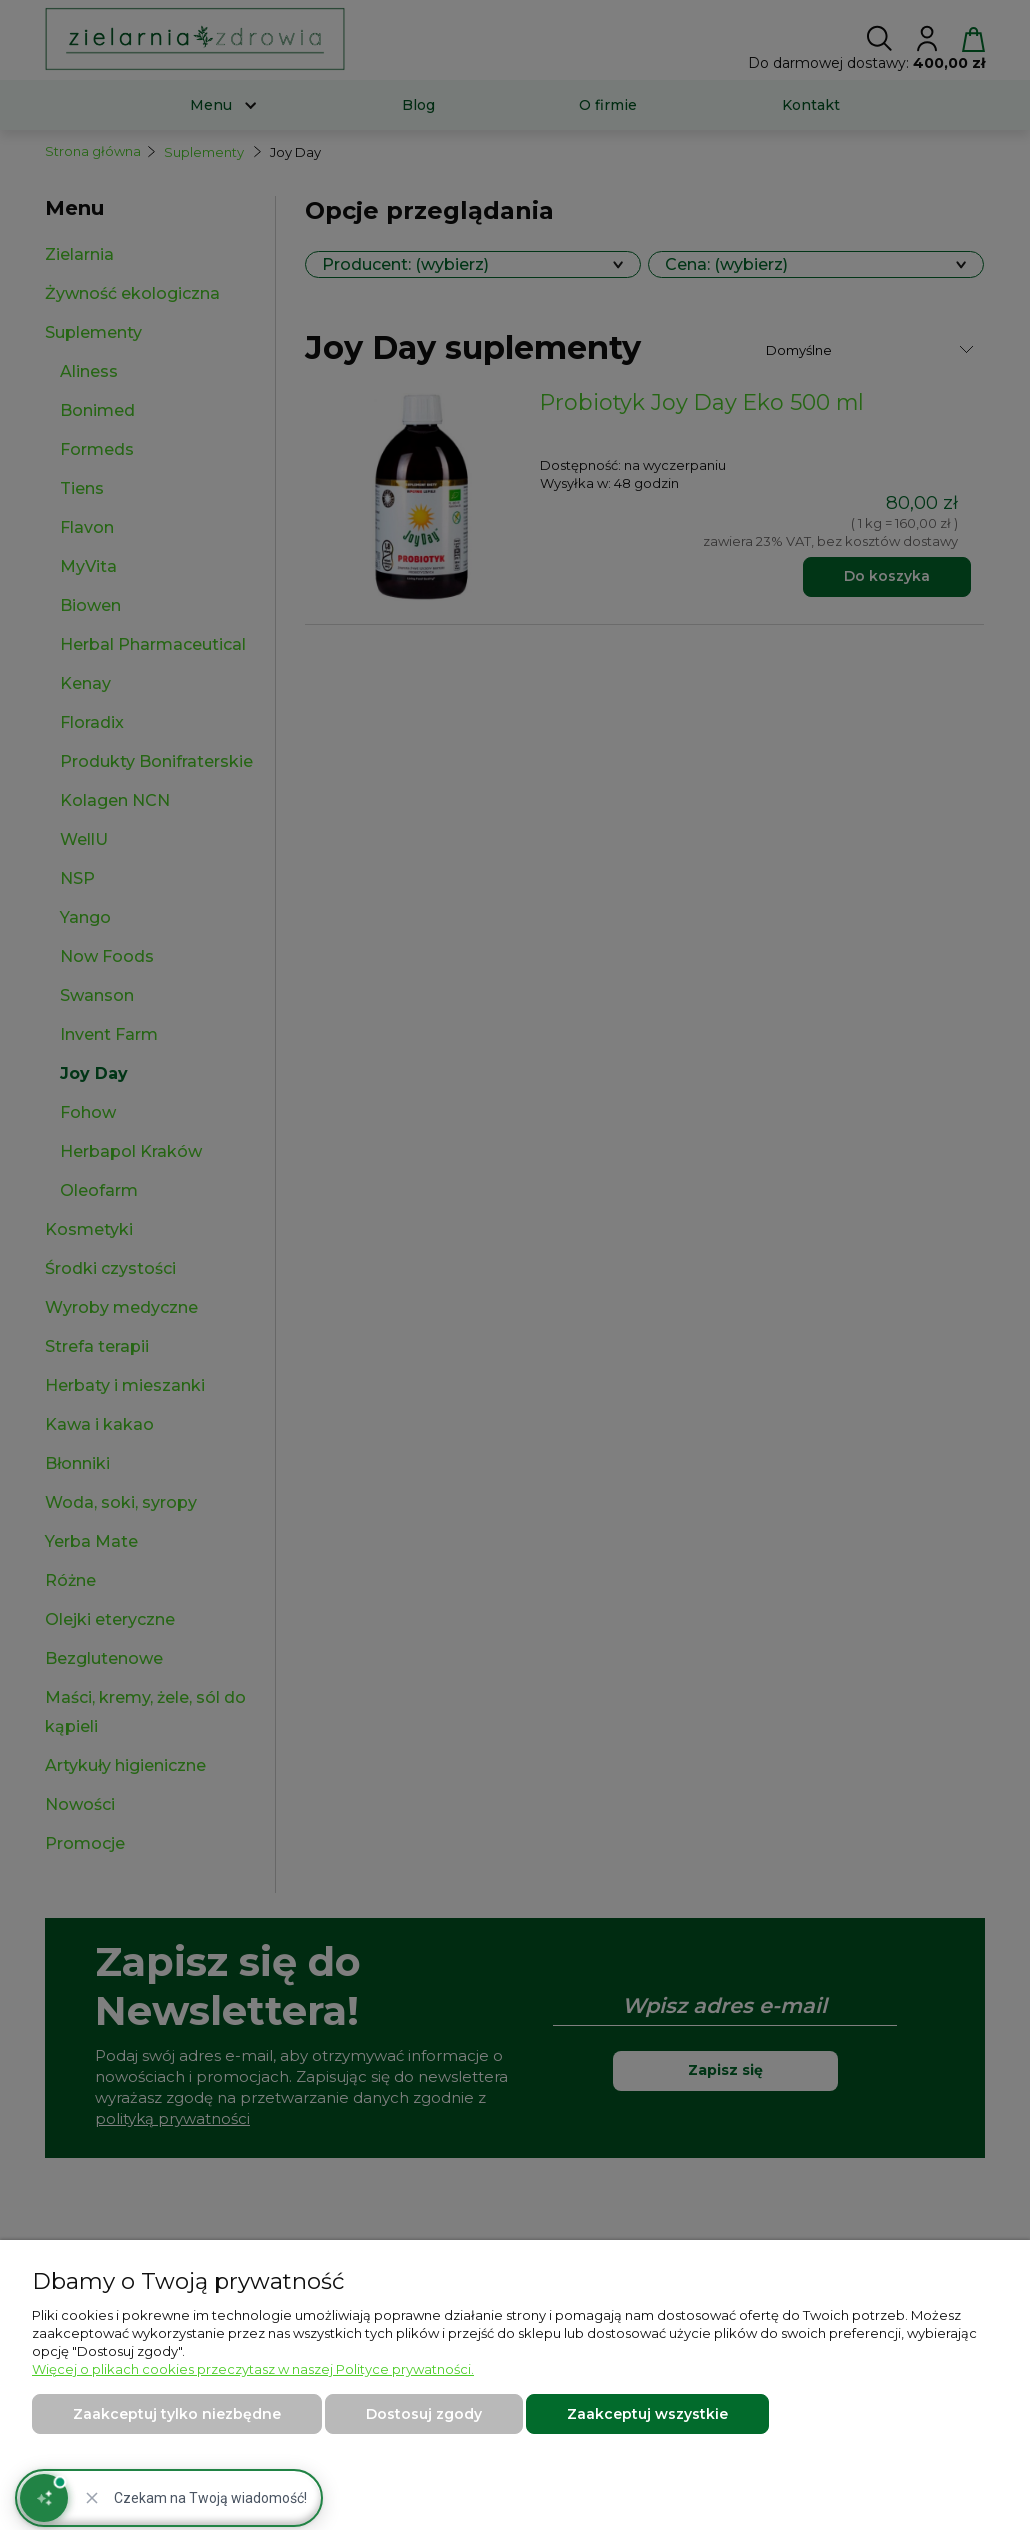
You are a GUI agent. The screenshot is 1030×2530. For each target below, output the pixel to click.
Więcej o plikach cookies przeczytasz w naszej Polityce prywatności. (253, 2369)
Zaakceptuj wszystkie (647, 2414)
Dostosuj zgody (424, 2414)
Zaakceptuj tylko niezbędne (177, 2414)
